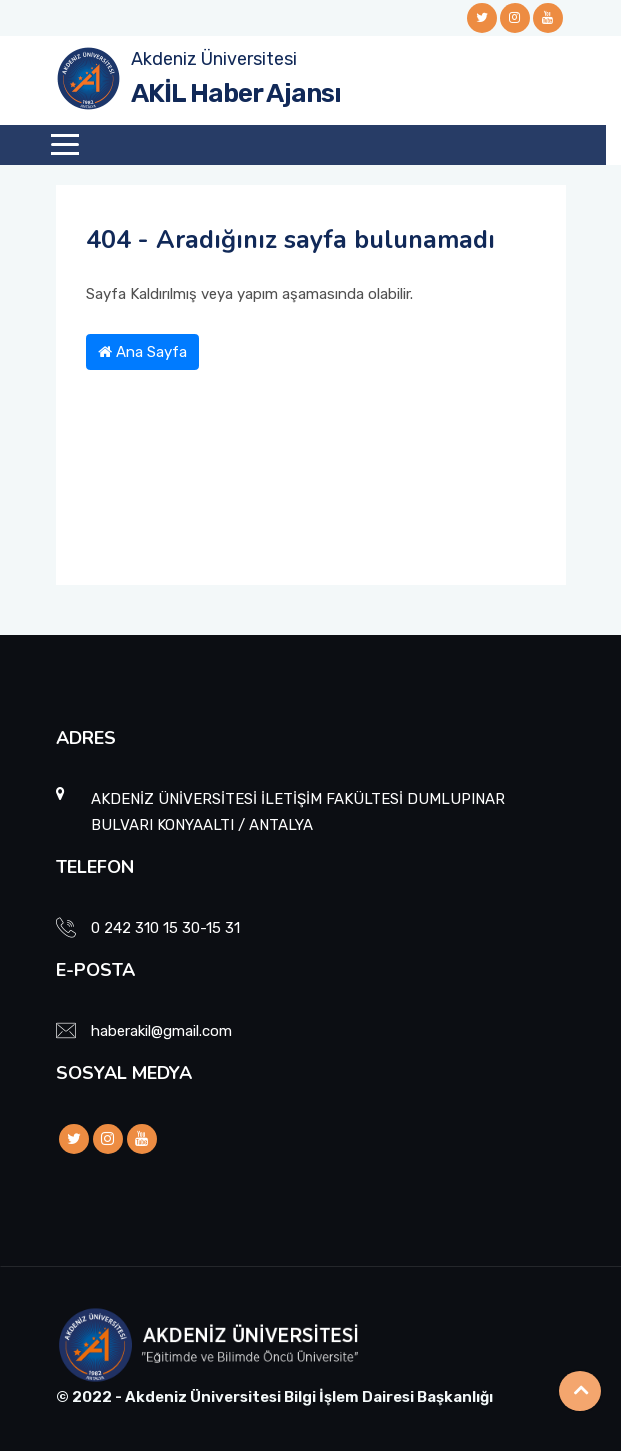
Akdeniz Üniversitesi (214, 59)
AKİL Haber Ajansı (236, 93)
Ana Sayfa (142, 352)
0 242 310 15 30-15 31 (165, 928)
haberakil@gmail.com (161, 1031)
